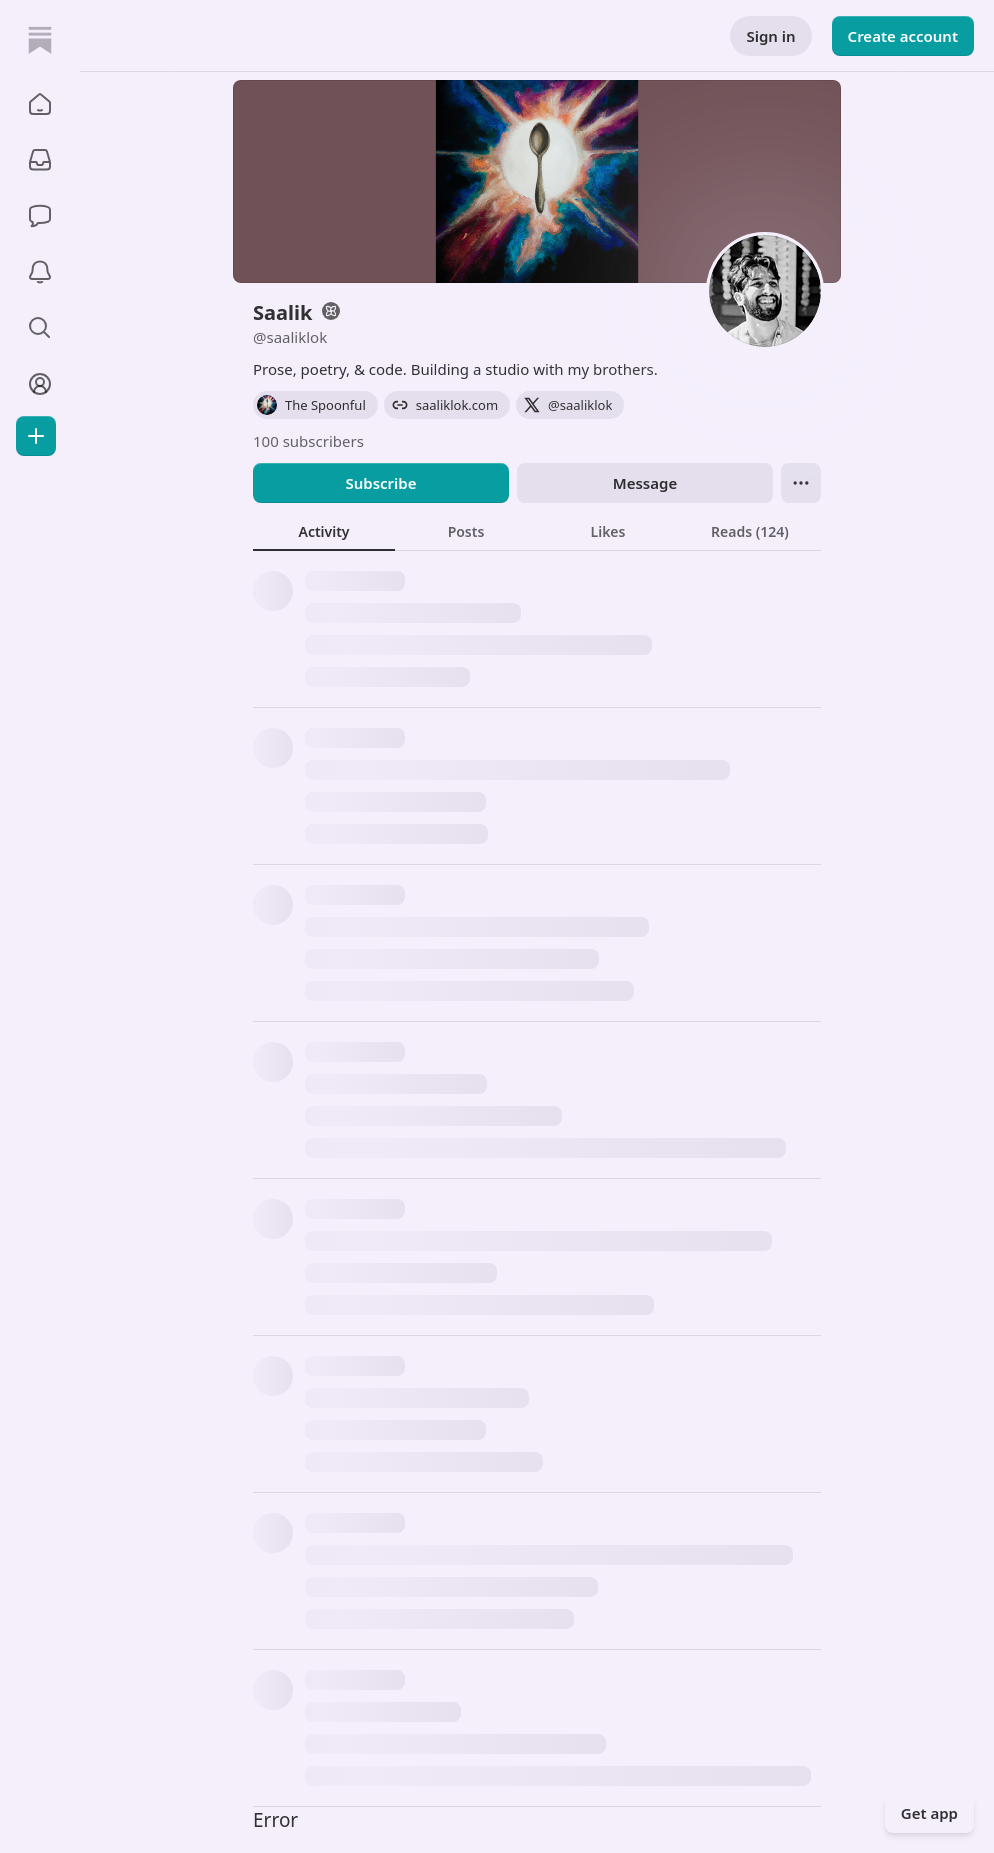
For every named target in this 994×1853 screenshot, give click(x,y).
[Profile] (40, 384)
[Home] (40, 40)
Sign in (770, 36)
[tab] (324, 531)
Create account (903, 36)
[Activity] (40, 272)
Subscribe (380, 483)
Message (645, 483)
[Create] (36, 436)
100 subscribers (308, 441)
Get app (929, 1813)
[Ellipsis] (801, 483)
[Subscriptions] (40, 160)
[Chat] (40, 216)
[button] (40, 104)
